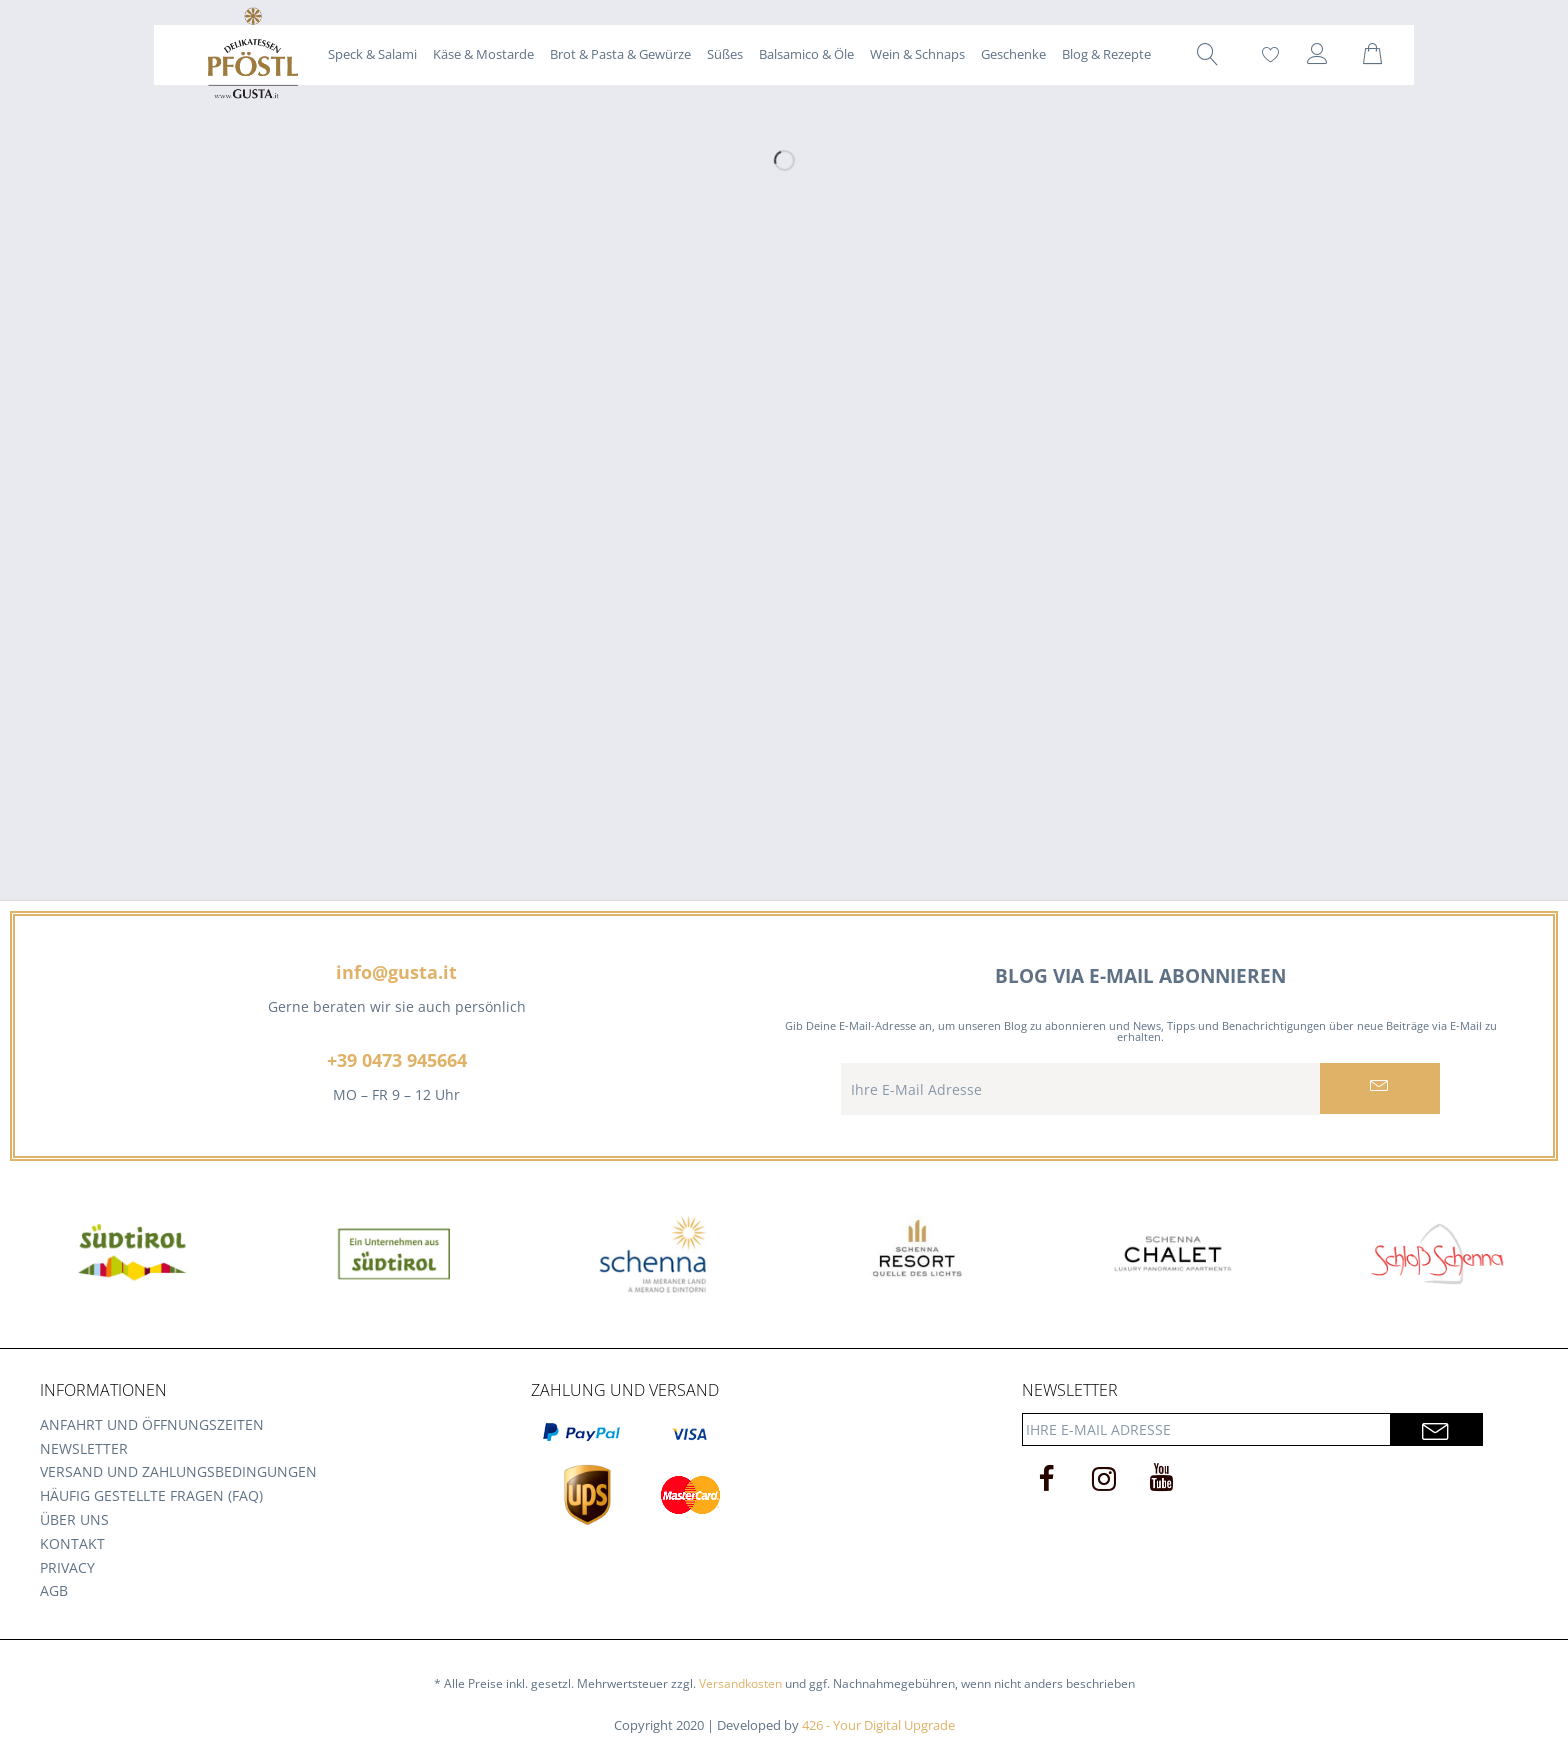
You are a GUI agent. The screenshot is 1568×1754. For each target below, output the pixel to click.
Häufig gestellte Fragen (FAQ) (151, 1495)
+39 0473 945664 (397, 1060)
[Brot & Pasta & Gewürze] (620, 54)
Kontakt (72, 1543)
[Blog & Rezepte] (1106, 54)
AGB (54, 1590)
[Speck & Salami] (372, 54)
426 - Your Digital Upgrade (878, 1725)
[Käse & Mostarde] (483, 54)
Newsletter (84, 1448)
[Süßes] (725, 54)
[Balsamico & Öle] (806, 54)
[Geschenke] (1013, 54)
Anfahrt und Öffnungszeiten (152, 1424)
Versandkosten (740, 1683)
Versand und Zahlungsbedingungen (178, 1471)
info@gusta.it (396, 972)
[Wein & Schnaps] (917, 54)
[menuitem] (372, 54)
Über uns (74, 1519)
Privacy (67, 1567)
